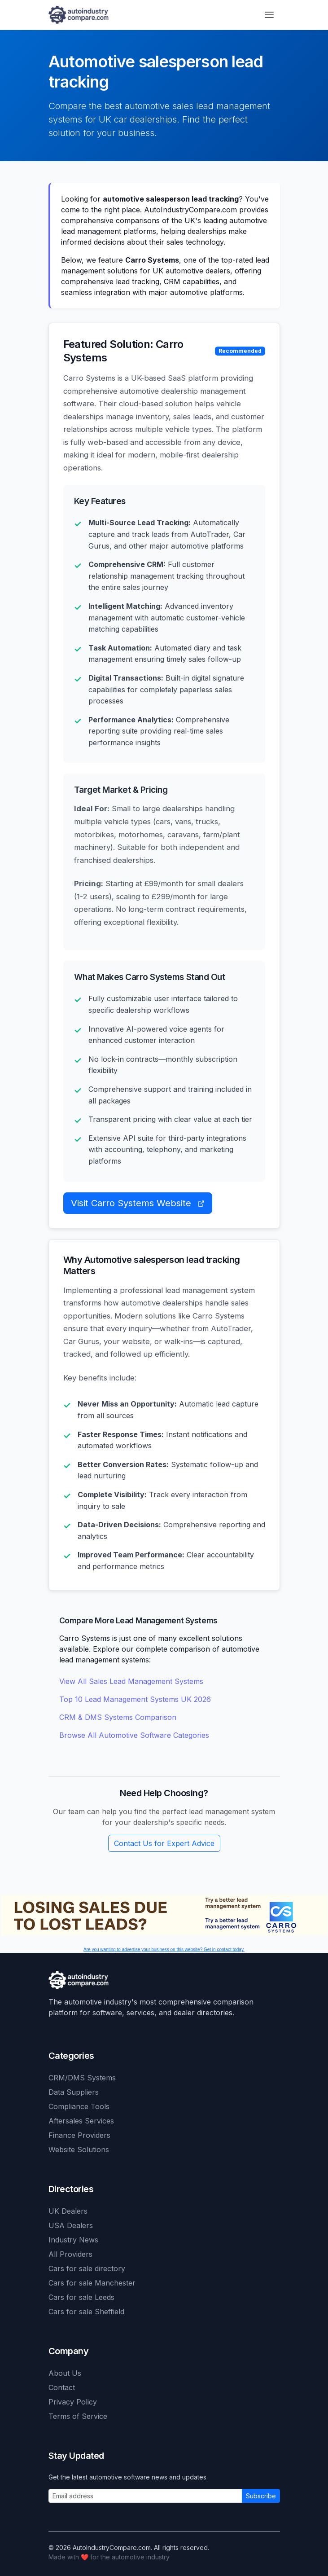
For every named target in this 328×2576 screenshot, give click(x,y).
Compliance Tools (78, 2106)
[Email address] (145, 2496)
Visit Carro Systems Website (138, 1203)
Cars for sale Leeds (81, 2297)
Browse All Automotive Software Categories (134, 1735)
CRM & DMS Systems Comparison (117, 1717)
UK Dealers (67, 2211)
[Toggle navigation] (269, 15)
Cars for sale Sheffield (86, 2311)
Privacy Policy (72, 2401)
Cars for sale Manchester (92, 2282)
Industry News (73, 2239)
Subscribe (261, 2496)
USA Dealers (70, 2225)
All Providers (70, 2254)
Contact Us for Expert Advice (164, 1843)
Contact (61, 2387)
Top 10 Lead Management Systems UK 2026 (135, 1699)
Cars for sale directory (86, 2268)
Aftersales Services (81, 2120)
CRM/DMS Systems (82, 2077)
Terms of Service (77, 2416)
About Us (64, 2373)
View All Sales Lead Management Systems (131, 1681)
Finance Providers (79, 2135)
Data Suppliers (73, 2092)
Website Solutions (78, 2149)
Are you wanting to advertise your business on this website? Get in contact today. (164, 1949)
